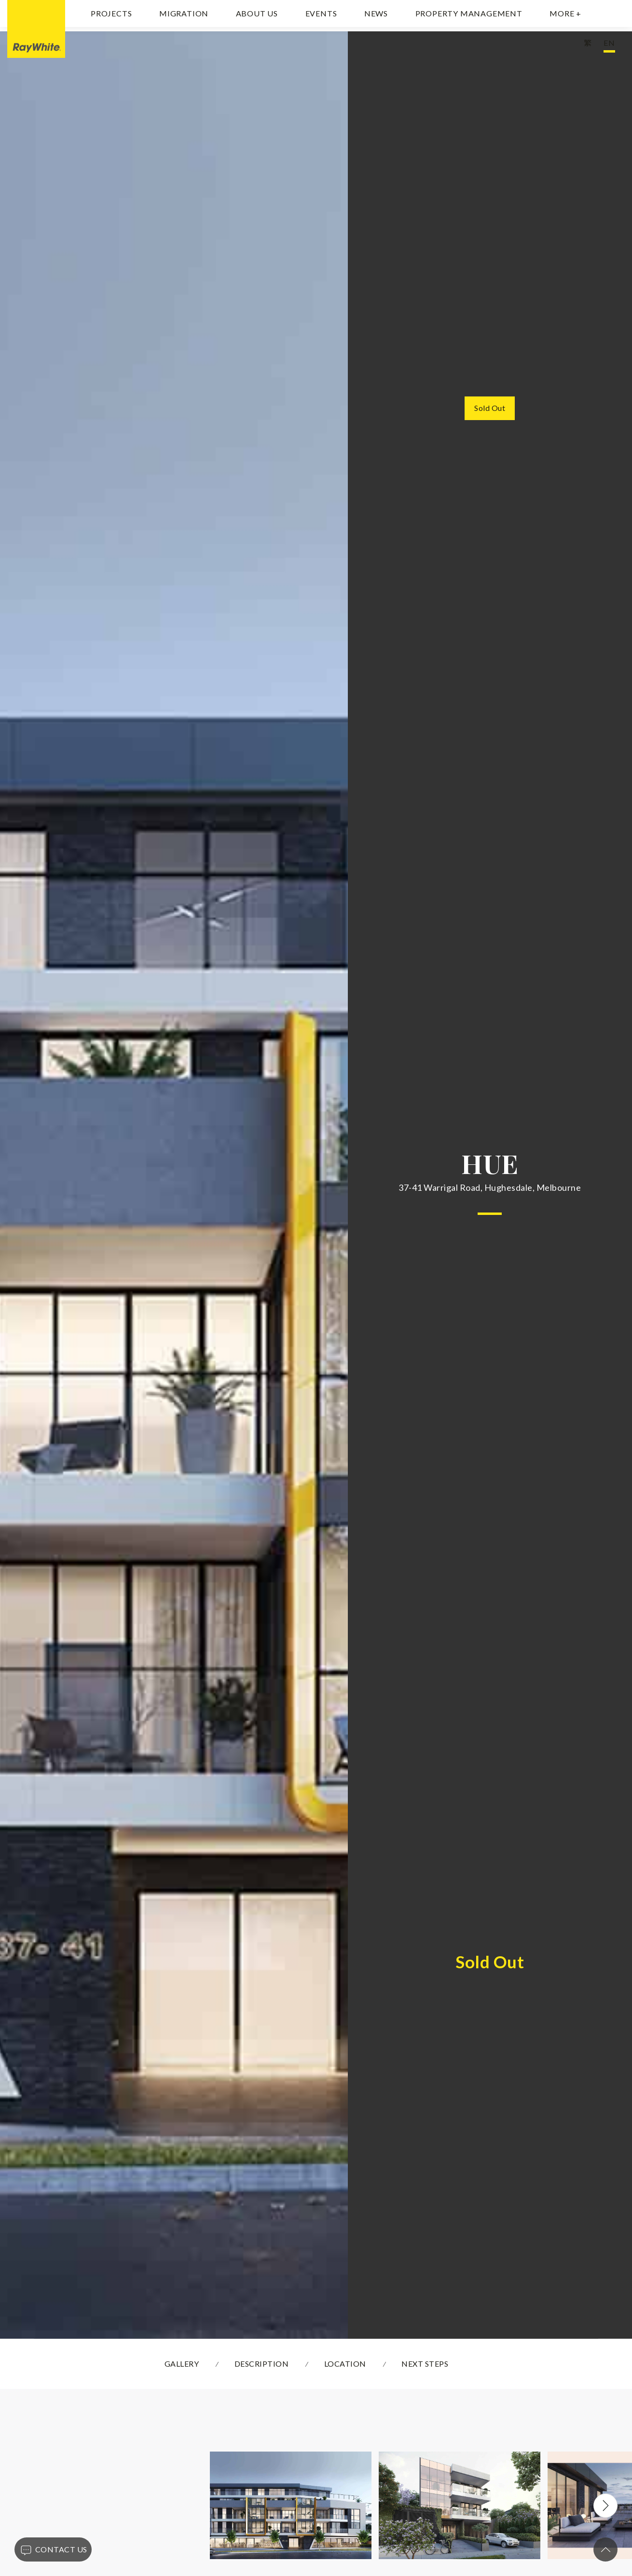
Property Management (468, 15)
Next (605, 2506)
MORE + (565, 15)
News (376, 15)
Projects (111, 15)
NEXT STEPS (424, 2363)
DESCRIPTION (261, 2363)
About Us (257, 15)
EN (609, 47)
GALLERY (182, 2363)
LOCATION (345, 2363)
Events (321, 15)
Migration (183, 15)
